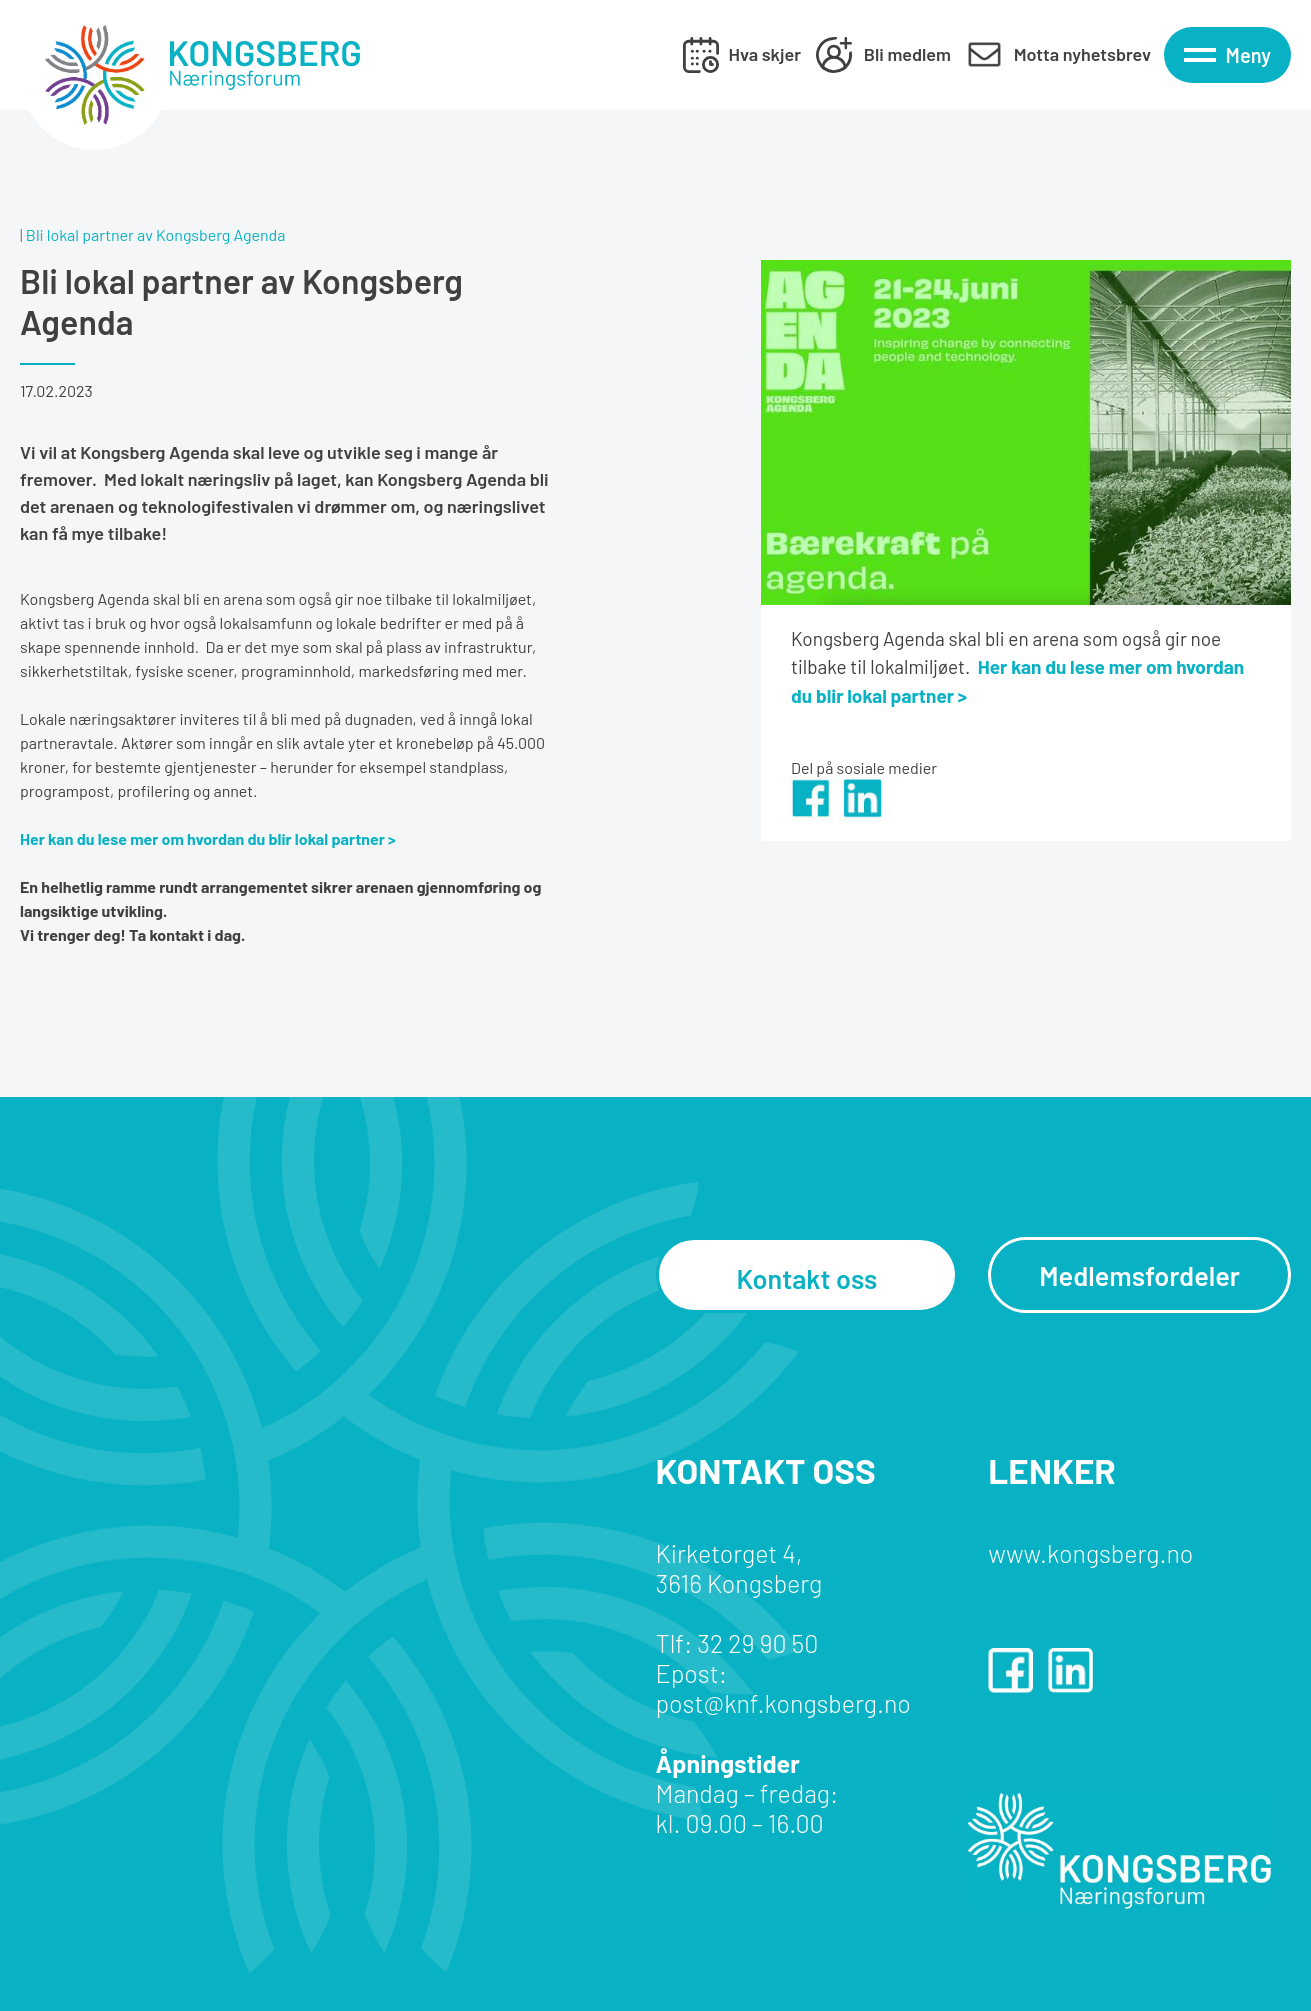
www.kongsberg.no (1090, 1553)
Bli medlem (907, 54)
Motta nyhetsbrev (1082, 54)
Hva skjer (765, 54)
